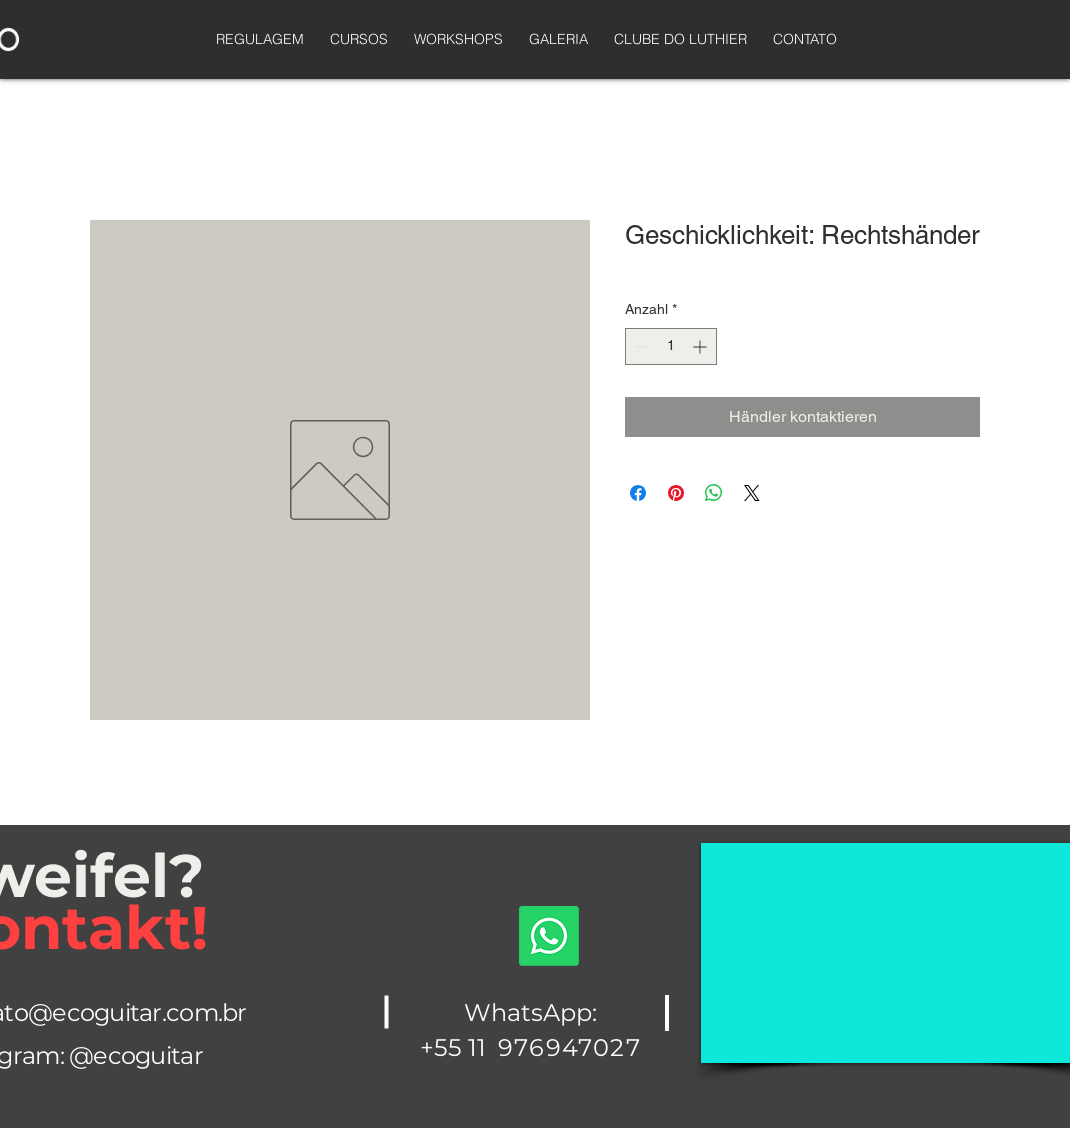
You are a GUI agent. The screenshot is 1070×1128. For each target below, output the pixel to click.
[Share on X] (752, 493)
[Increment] (701, 346)
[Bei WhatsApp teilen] (714, 493)
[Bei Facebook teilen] (638, 493)
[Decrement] (640, 346)
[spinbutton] (671, 346)
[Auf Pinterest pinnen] (676, 493)
